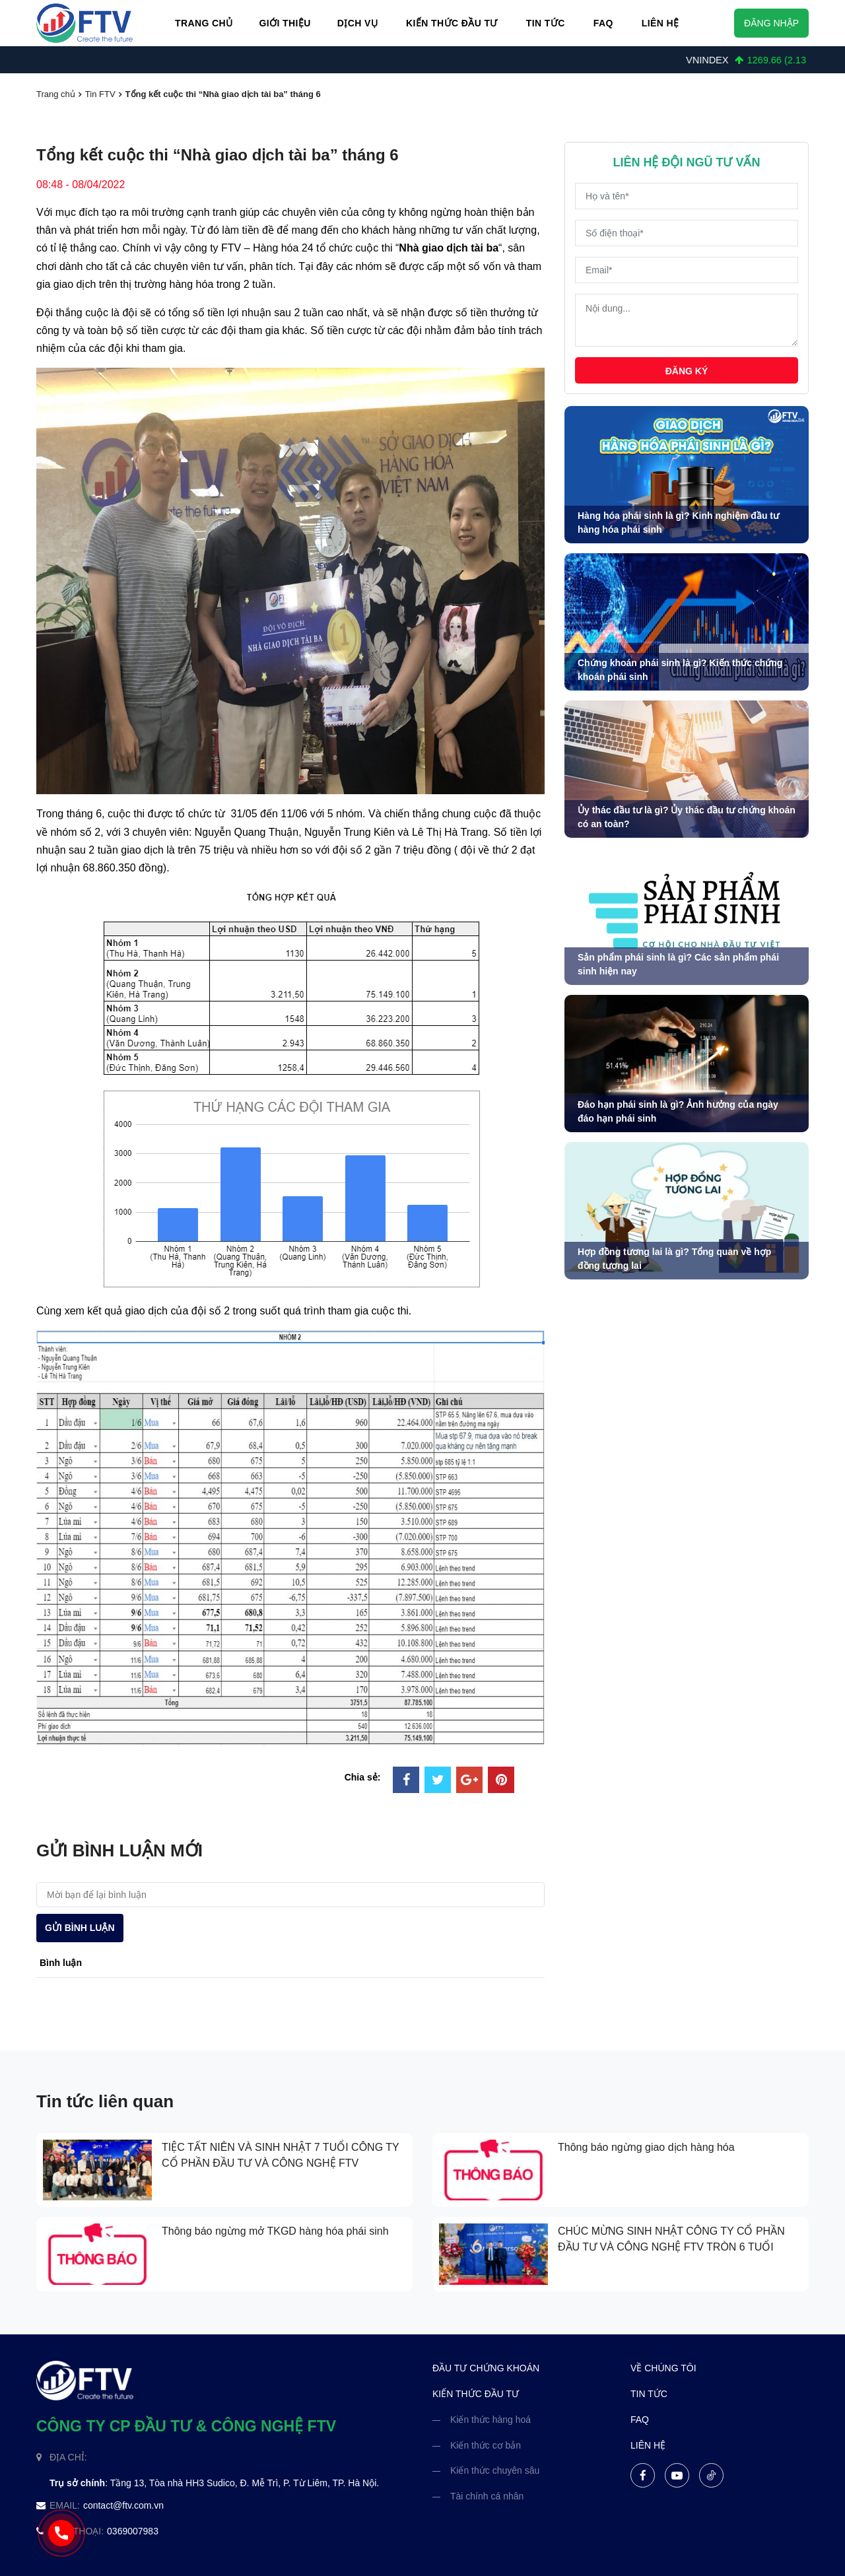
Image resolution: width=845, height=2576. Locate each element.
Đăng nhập (771, 23)
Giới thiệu (284, 23)
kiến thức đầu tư (475, 2394)
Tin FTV (100, 94)
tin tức (648, 2394)
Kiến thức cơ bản (485, 2445)
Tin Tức (545, 23)
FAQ (603, 23)
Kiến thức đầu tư (452, 23)
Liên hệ (660, 23)
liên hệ (647, 2445)
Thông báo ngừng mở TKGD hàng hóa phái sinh (275, 2231)
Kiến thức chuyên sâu (494, 2470)
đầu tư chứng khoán (485, 2368)
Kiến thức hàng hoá (490, 2419)
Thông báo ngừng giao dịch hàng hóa (646, 2147)
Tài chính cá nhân (487, 2496)
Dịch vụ (357, 23)
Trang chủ (203, 23)
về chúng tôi (663, 2368)
